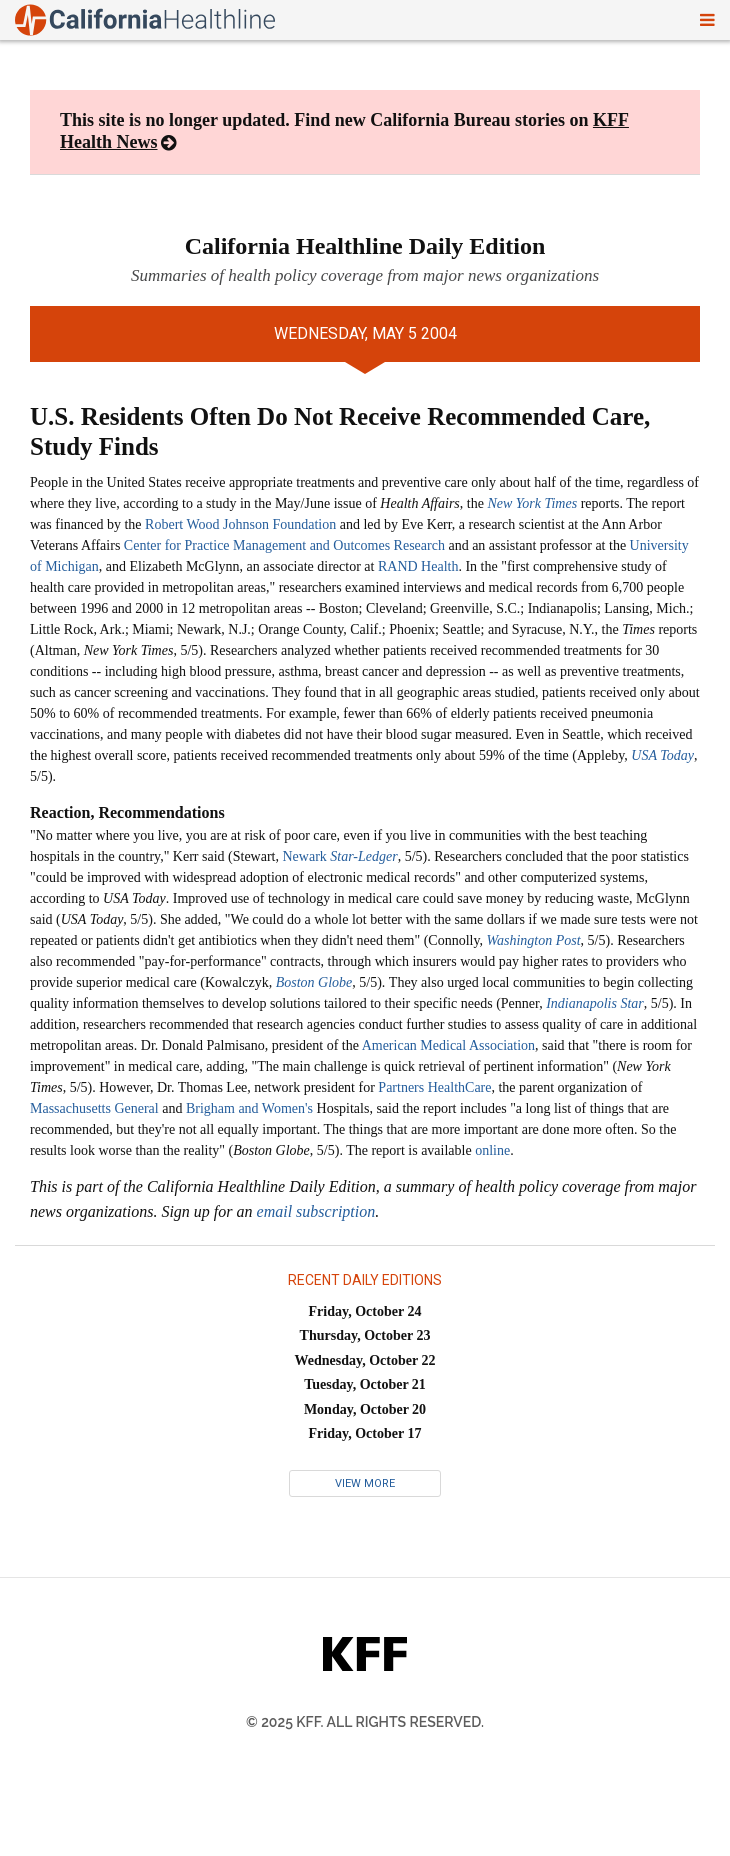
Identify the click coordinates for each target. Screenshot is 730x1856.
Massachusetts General (94, 1108)
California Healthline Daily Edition (365, 246)
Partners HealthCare (434, 1087)
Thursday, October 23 (365, 1335)
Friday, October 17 (365, 1433)
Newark (339, 856)
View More (365, 1483)
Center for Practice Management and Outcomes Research (284, 545)
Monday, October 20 (365, 1409)
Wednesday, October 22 (365, 1360)
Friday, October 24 (365, 1311)
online (492, 1150)
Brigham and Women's (249, 1108)
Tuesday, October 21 (365, 1384)
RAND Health (418, 566)
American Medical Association (448, 1045)
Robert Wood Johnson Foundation (240, 524)
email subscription (316, 1211)
